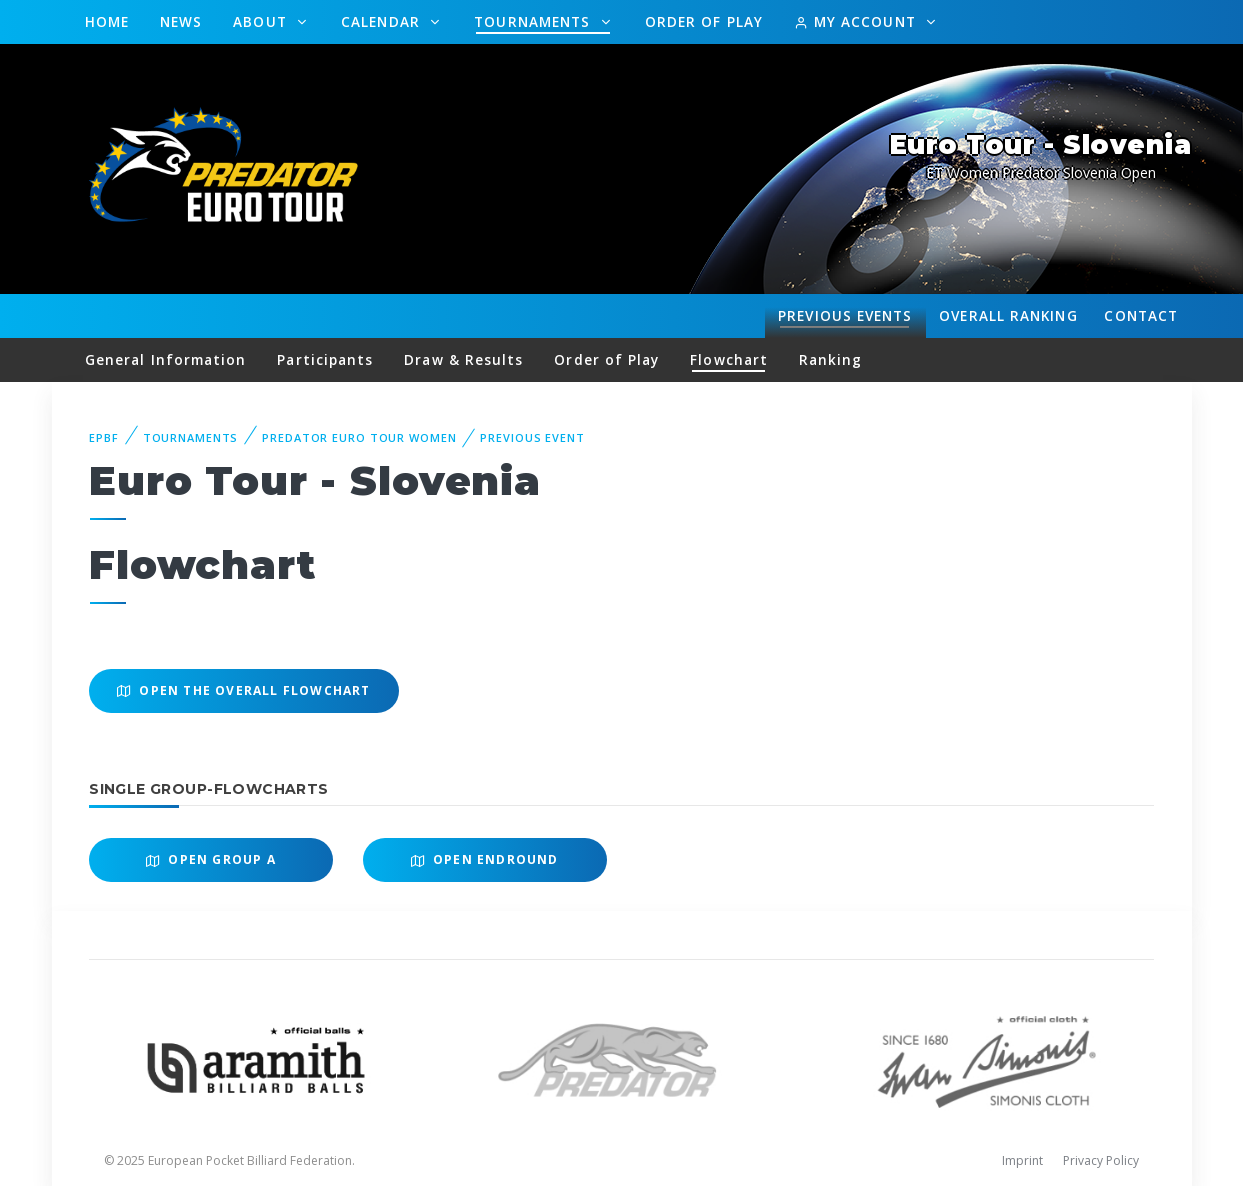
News (181, 21)
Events (845, 316)
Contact (1141, 315)
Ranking (1008, 316)
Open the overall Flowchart (244, 690)
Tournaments (534, 21)
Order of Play (704, 21)
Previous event (532, 437)
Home (107, 21)
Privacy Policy (1101, 1160)
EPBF (104, 437)
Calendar (383, 21)
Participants (325, 359)
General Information (166, 359)
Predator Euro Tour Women (359, 437)
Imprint (1022, 1160)
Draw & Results (463, 359)
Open (211, 859)
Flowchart (729, 359)
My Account (857, 21)
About (262, 21)
